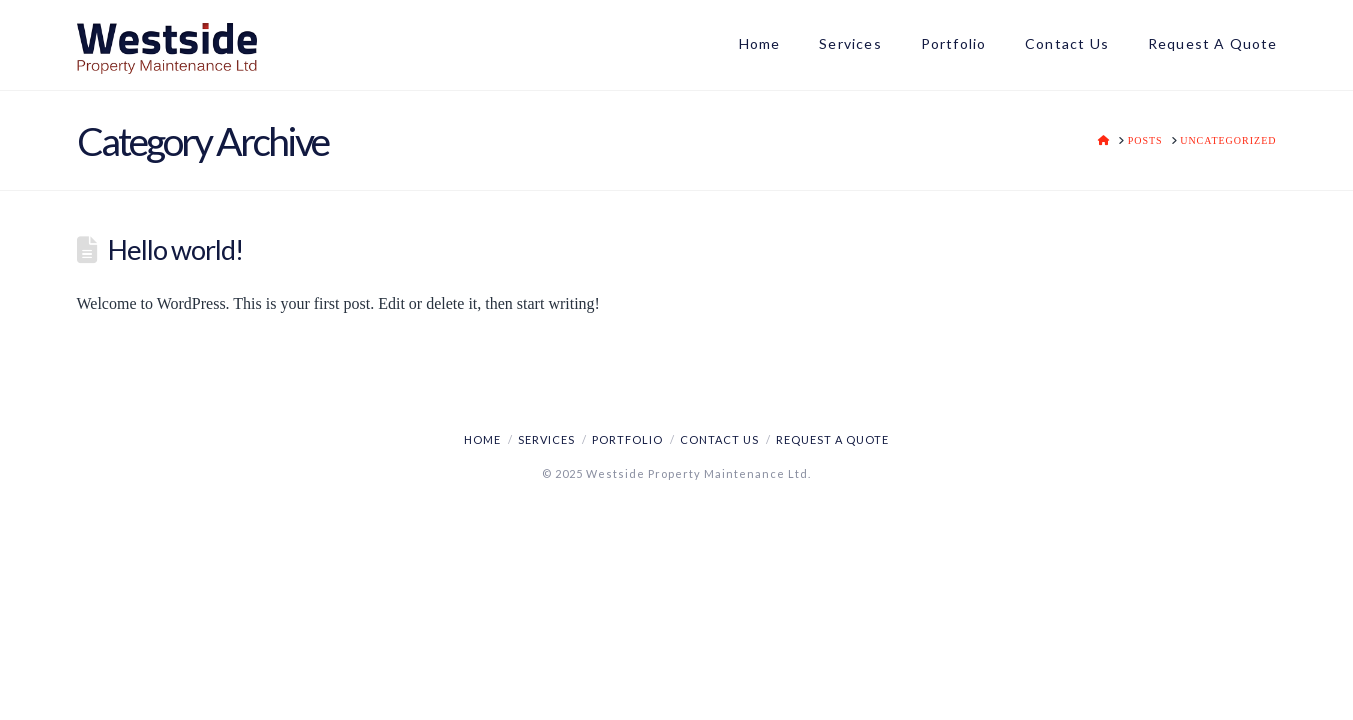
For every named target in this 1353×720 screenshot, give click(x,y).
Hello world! (176, 249)
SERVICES (546, 439)
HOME (482, 439)
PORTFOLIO (627, 439)
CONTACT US (719, 439)
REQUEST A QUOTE (832, 439)
